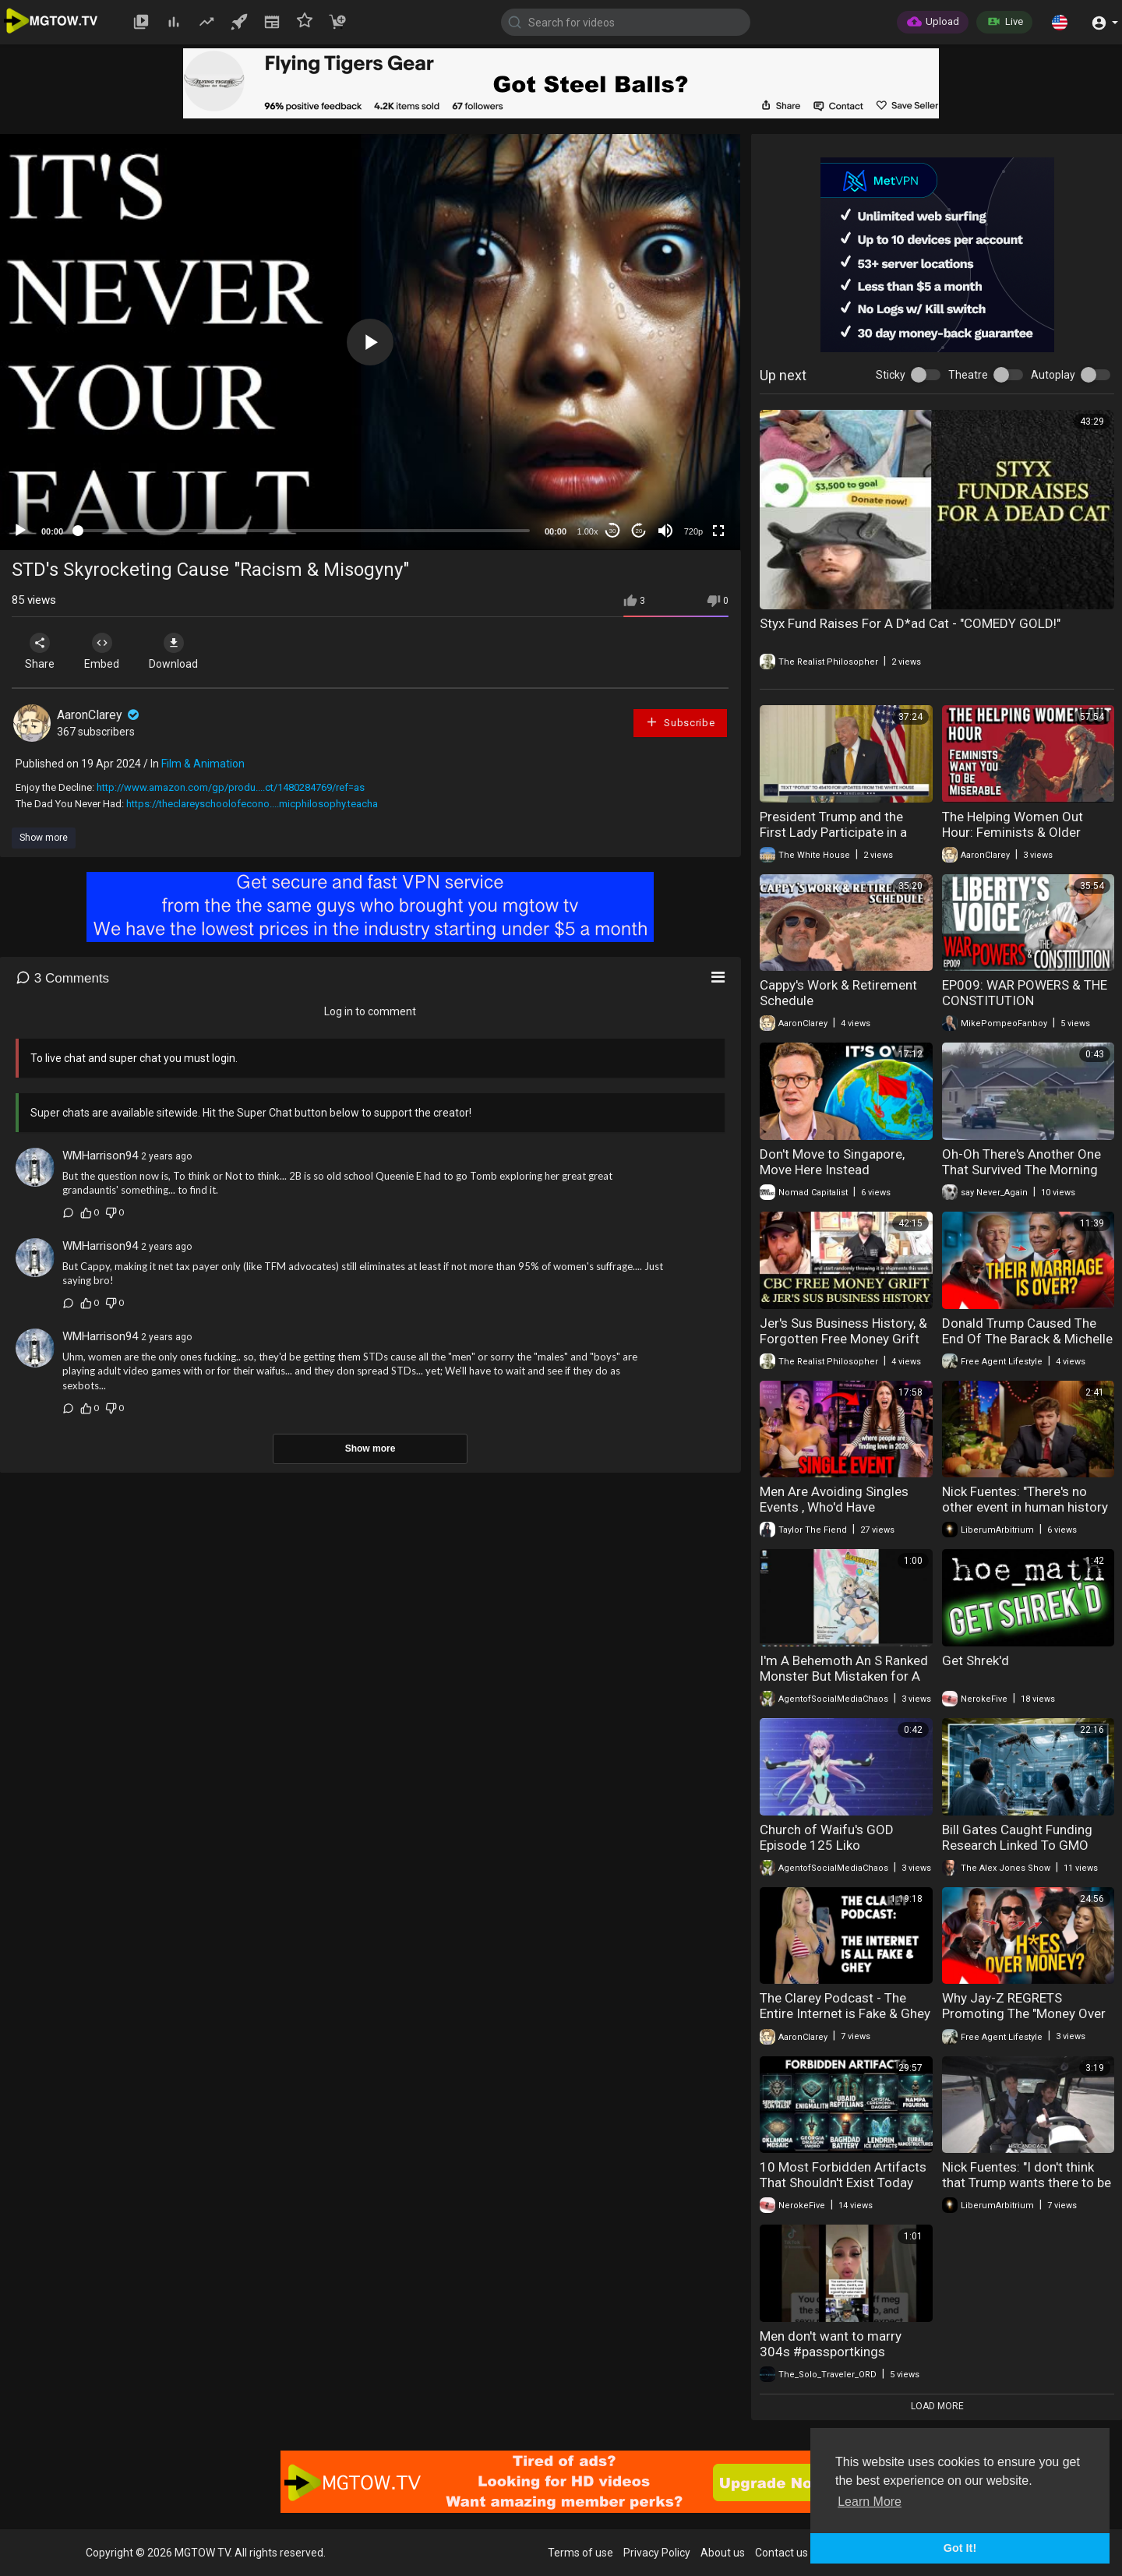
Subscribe (680, 722)
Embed (103, 651)
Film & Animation (203, 763)
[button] (1059, 22)
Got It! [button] (960, 2548)
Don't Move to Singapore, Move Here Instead (832, 1161)
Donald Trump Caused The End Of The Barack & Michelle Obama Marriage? (1027, 1338)
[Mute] (665, 530)
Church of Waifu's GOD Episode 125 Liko (827, 1837)
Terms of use (580, 2552)
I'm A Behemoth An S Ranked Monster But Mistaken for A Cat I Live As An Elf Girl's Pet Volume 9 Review (844, 1684)
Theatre (968, 375)
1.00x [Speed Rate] (587, 531)
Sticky (890, 375)
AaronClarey (99, 715)
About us (722, 2552)
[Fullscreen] (718, 530)
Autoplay (1053, 375)
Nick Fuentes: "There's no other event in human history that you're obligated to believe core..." (1025, 1515)
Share (40, 651)
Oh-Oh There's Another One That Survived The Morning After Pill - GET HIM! (1021, 1169)
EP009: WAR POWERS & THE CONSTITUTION (1024, 992)
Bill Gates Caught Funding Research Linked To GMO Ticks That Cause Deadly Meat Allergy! (1017, 1853)
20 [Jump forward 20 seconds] (639, 531)
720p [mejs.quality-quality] (693, 531)
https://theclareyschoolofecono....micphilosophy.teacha (252, 804)
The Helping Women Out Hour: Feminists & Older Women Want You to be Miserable (1012, 840)
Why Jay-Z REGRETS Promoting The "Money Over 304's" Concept (1024, 2013)
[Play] (20, 530)
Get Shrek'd (975, 1660)
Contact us (781, 2552)
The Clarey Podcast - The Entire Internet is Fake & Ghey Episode (845, 2013)
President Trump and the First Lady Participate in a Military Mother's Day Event (838, 832)
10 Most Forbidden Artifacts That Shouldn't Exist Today (843, 2174)
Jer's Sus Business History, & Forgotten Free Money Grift (843, 1330)
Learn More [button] (869, 2501)
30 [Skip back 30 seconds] (612, 531)
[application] (370, 342)
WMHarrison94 (100, 1156)
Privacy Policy (656, 2552)
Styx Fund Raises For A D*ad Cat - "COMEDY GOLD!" (910, 623)
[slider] (304, 530)
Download (175, 651)
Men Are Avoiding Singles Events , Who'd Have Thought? (834, 1507)
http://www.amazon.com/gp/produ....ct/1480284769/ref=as (231, 787)
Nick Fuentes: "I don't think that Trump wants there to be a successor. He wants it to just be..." (1026, 2190)
